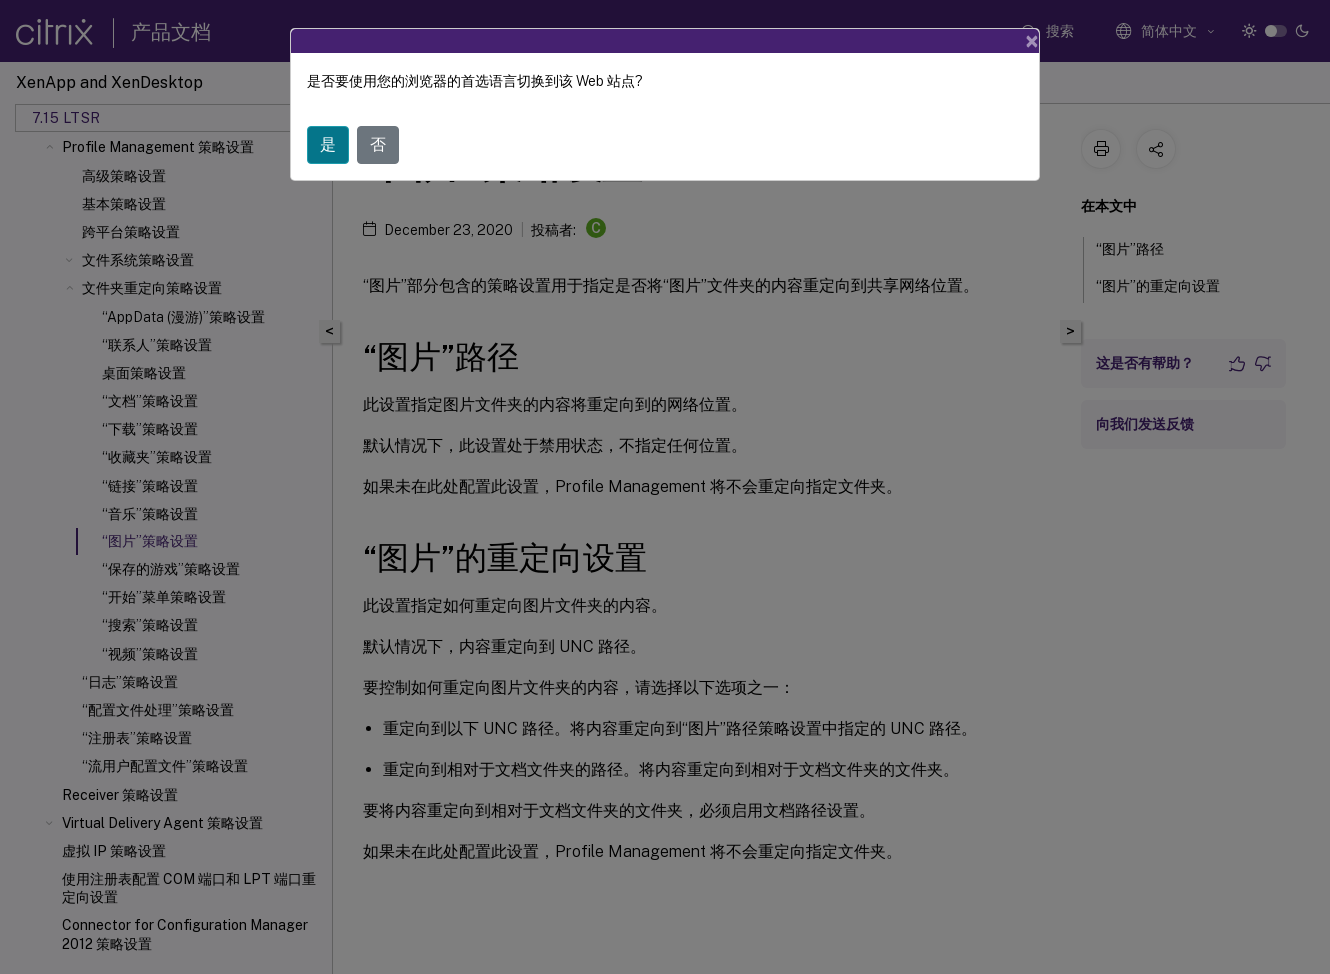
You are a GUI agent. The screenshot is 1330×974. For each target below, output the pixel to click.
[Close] (1032, 41)
